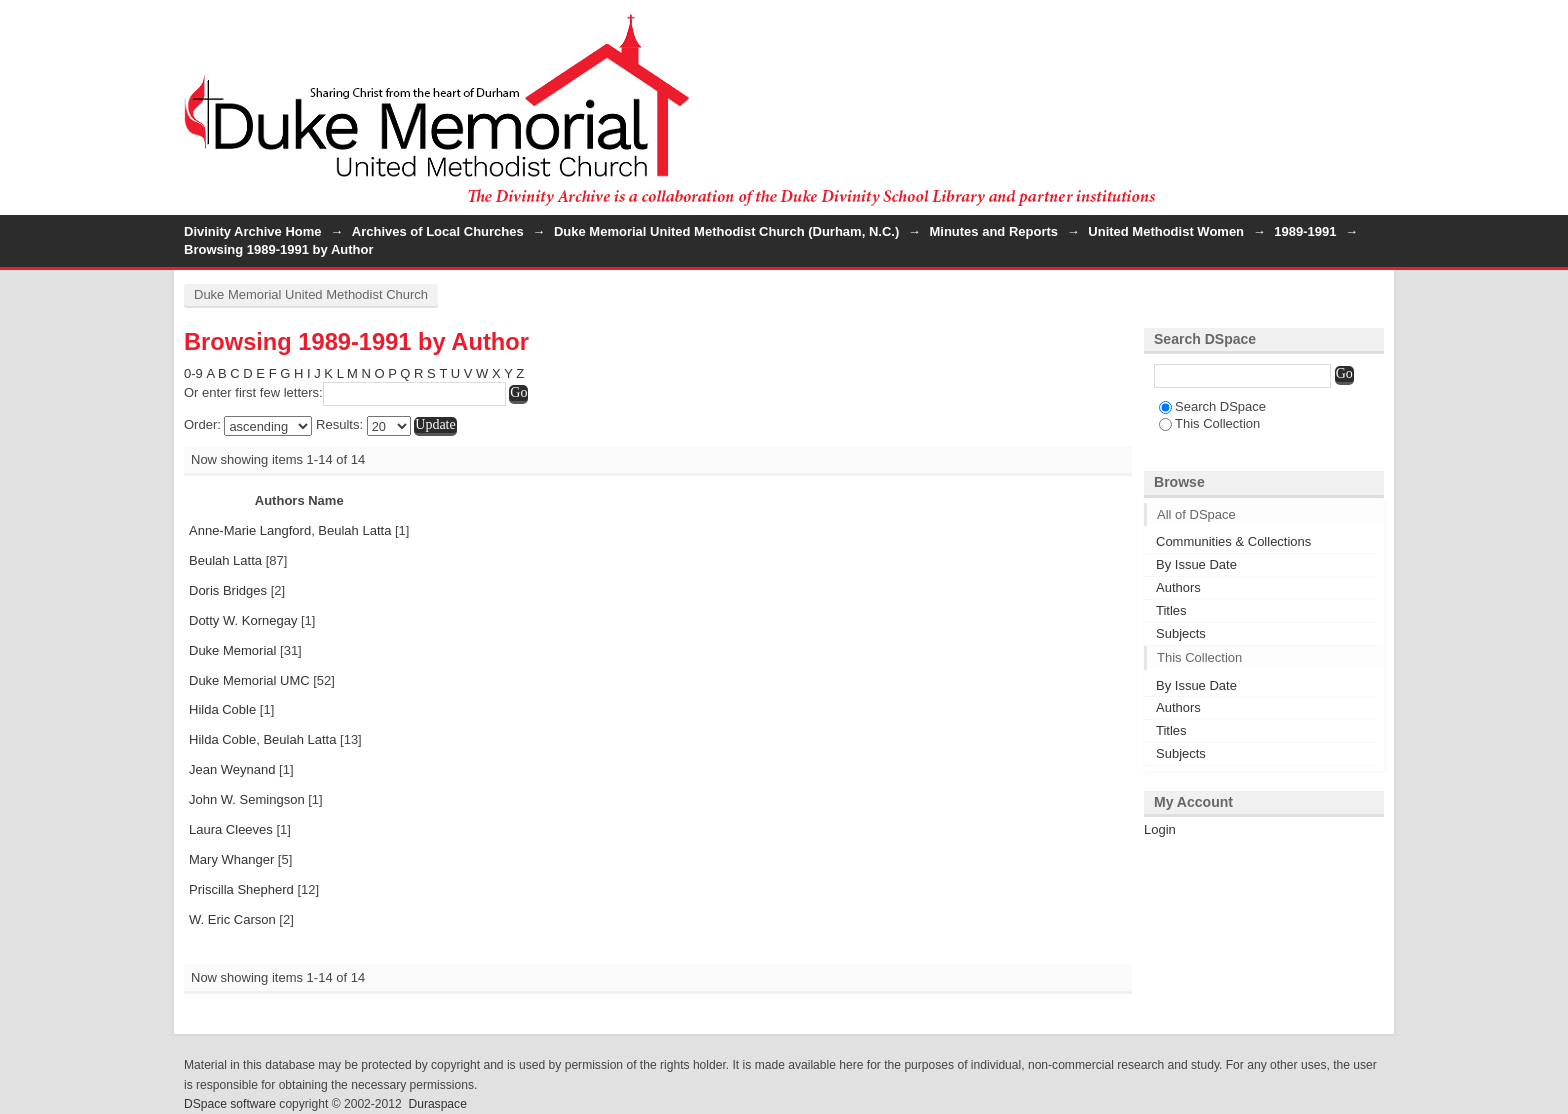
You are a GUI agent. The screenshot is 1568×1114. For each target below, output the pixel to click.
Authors (1178, 587)
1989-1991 (1305, 231)
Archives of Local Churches (438, 231)
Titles (1171, 610)
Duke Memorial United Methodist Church (311, 294)
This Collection (1209, 423)
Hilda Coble (222, 709)
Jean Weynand (232, 769)
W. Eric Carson (232, 919)
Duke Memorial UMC (249, 680)
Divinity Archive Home (253, 231)
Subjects (1181, 633)
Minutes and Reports (993, 231)
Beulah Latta (225, 560)
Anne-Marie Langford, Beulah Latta (290, 530)
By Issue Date (1196, 564)
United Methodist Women (1166, 231)
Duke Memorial (232, 650)
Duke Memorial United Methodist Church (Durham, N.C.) (726, 231)
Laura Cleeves (231, 829)
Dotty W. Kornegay (243, 620)
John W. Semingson (247, 799)
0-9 (193, 373)
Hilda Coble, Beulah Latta (262, 739)
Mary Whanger (231, 859)
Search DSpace (1212, 406)
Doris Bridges (228, 590)
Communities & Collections (1233, 541)
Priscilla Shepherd (241, 889)
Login (1368, 24)
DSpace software (230, 1104)
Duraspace (437, 1104)
